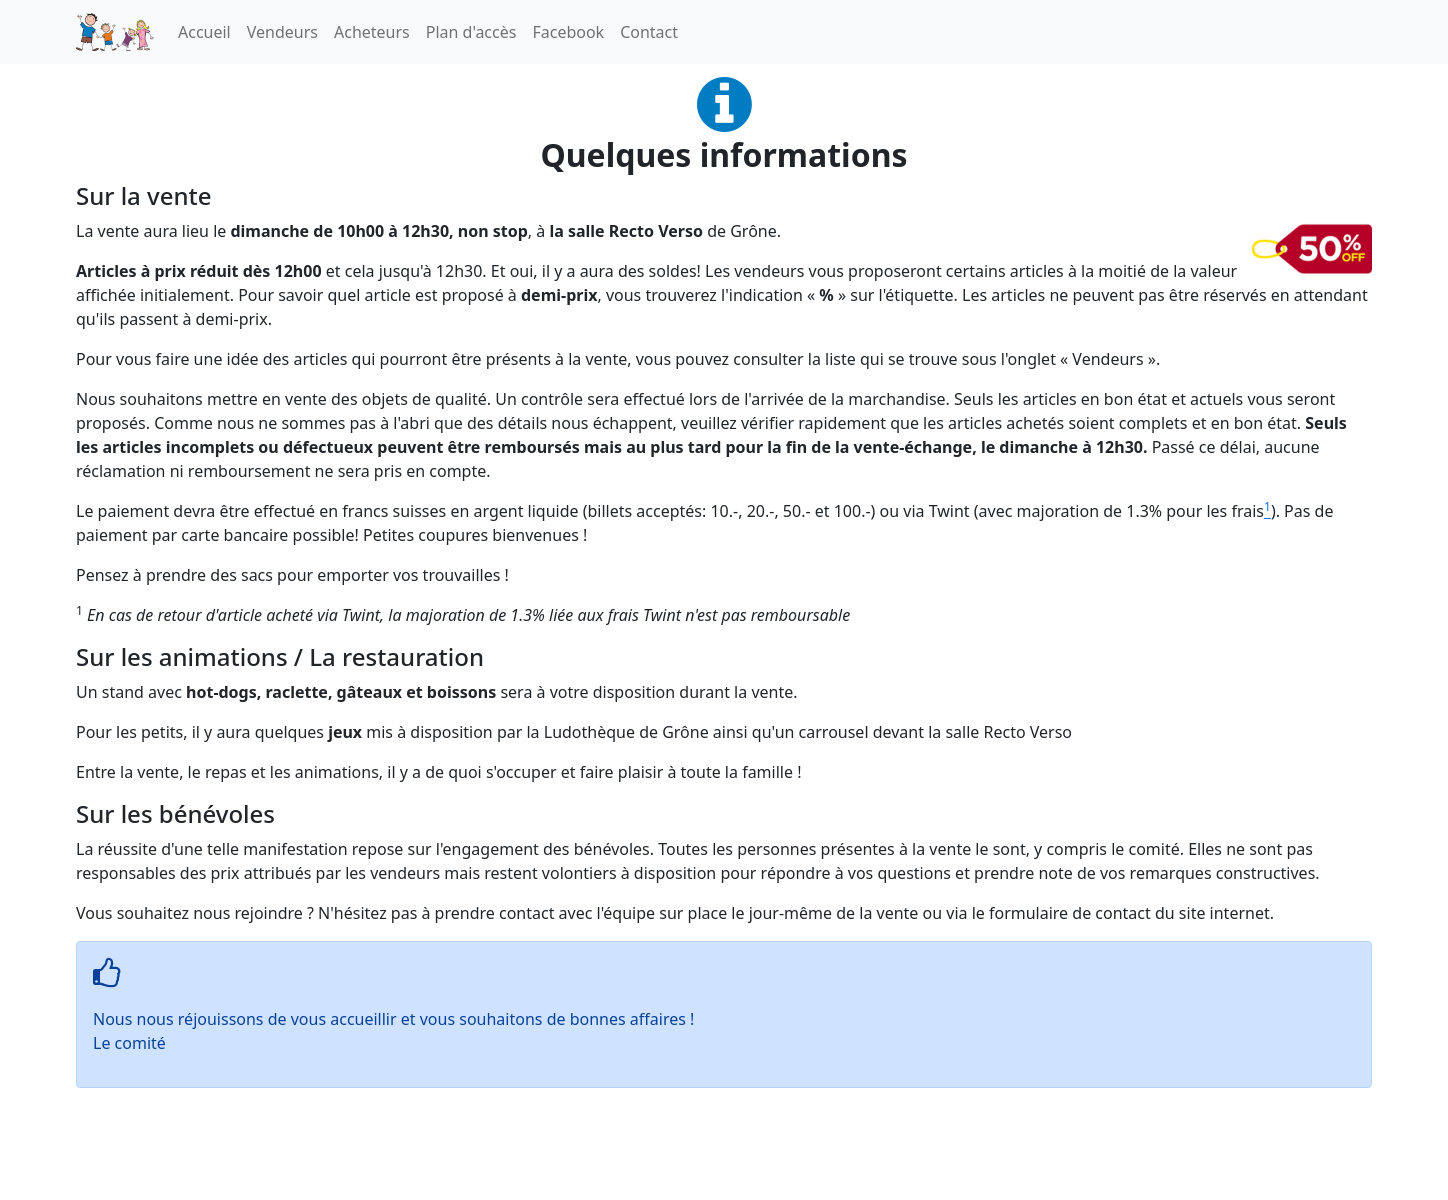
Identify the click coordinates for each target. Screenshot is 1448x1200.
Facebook (568, 32)
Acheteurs (372, 32)
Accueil (204, 32)
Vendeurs (282, 32)
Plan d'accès (471, 32)
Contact (649, 32)
